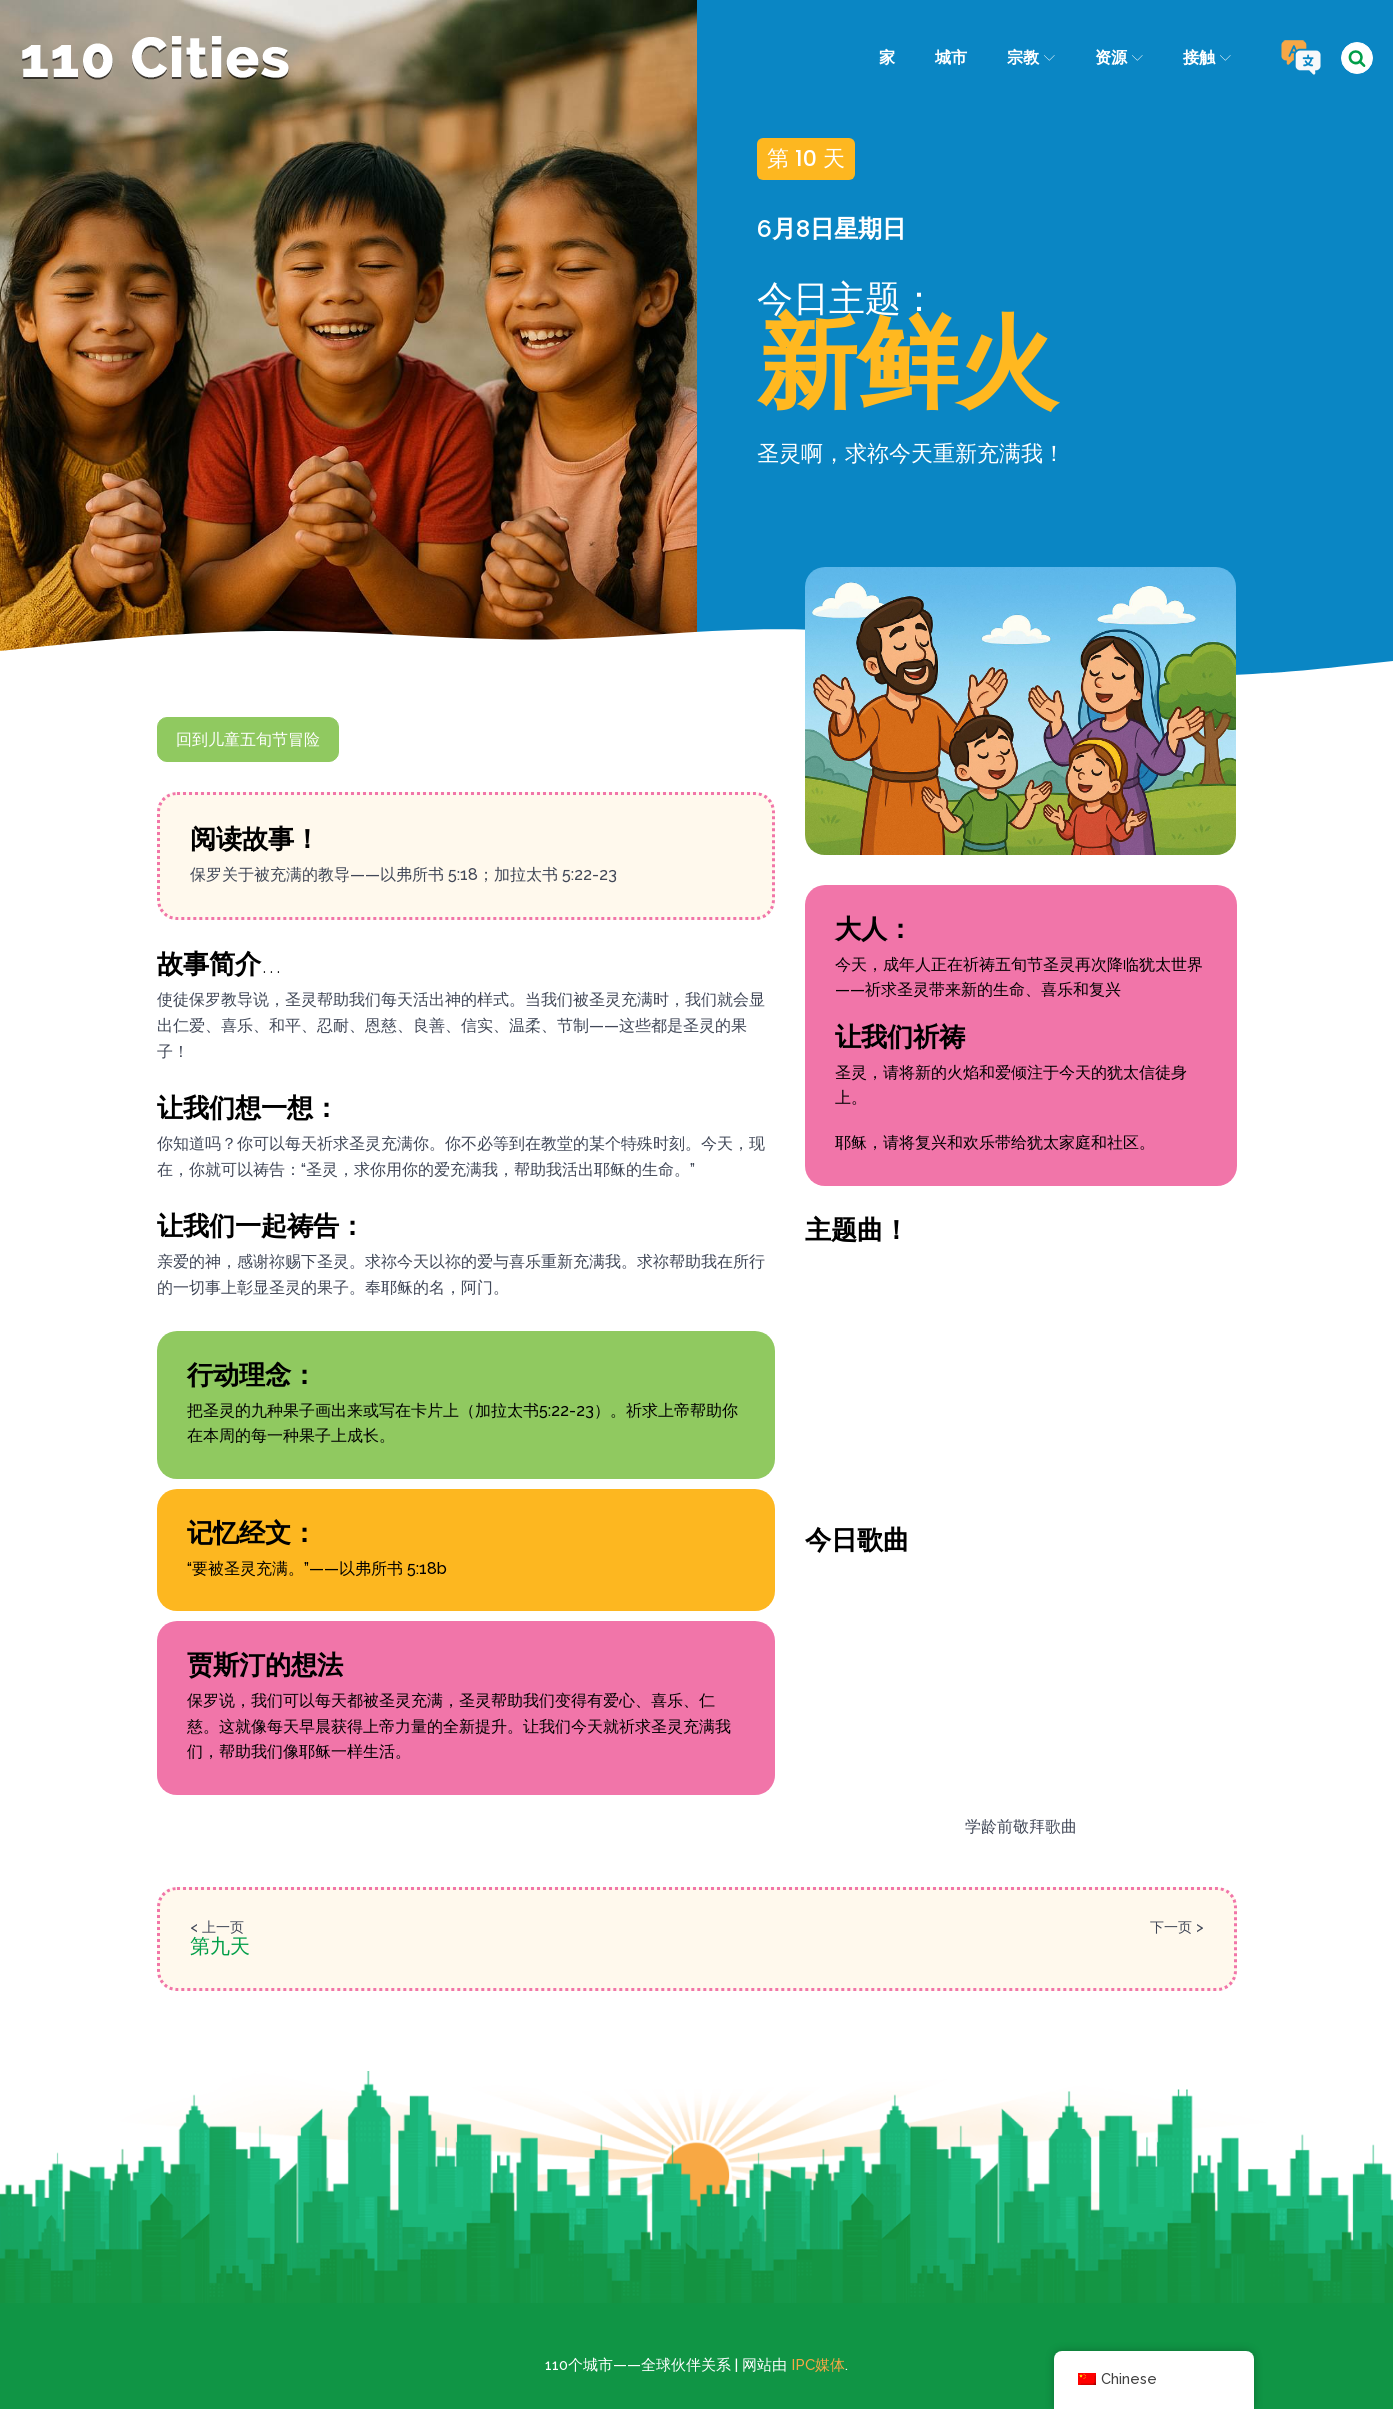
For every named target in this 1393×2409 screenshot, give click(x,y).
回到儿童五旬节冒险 (248, 739)
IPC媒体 (818, 2365)
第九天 (220, 1946)
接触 (1207, 57)
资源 (1119, 57)
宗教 (1030, 57)
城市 (950, 57)
